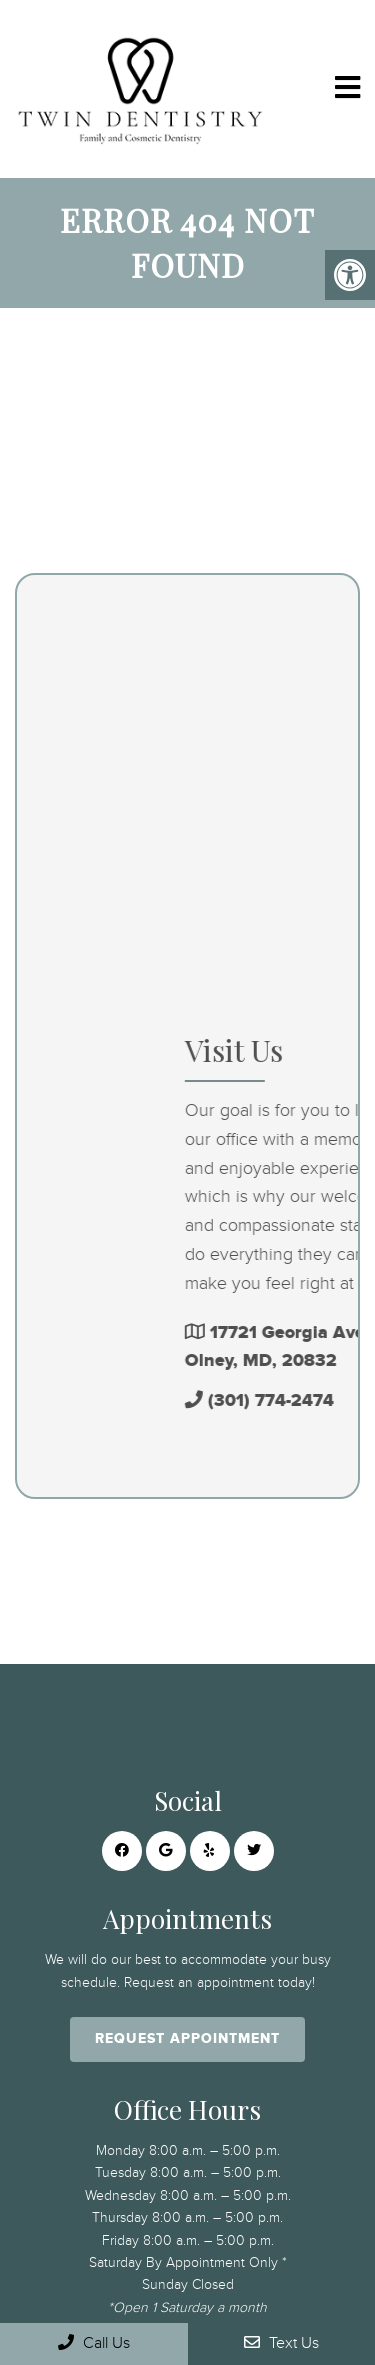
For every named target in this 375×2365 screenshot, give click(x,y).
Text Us (281, 2342)
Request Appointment (187, 2038)
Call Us (94, 2342)
